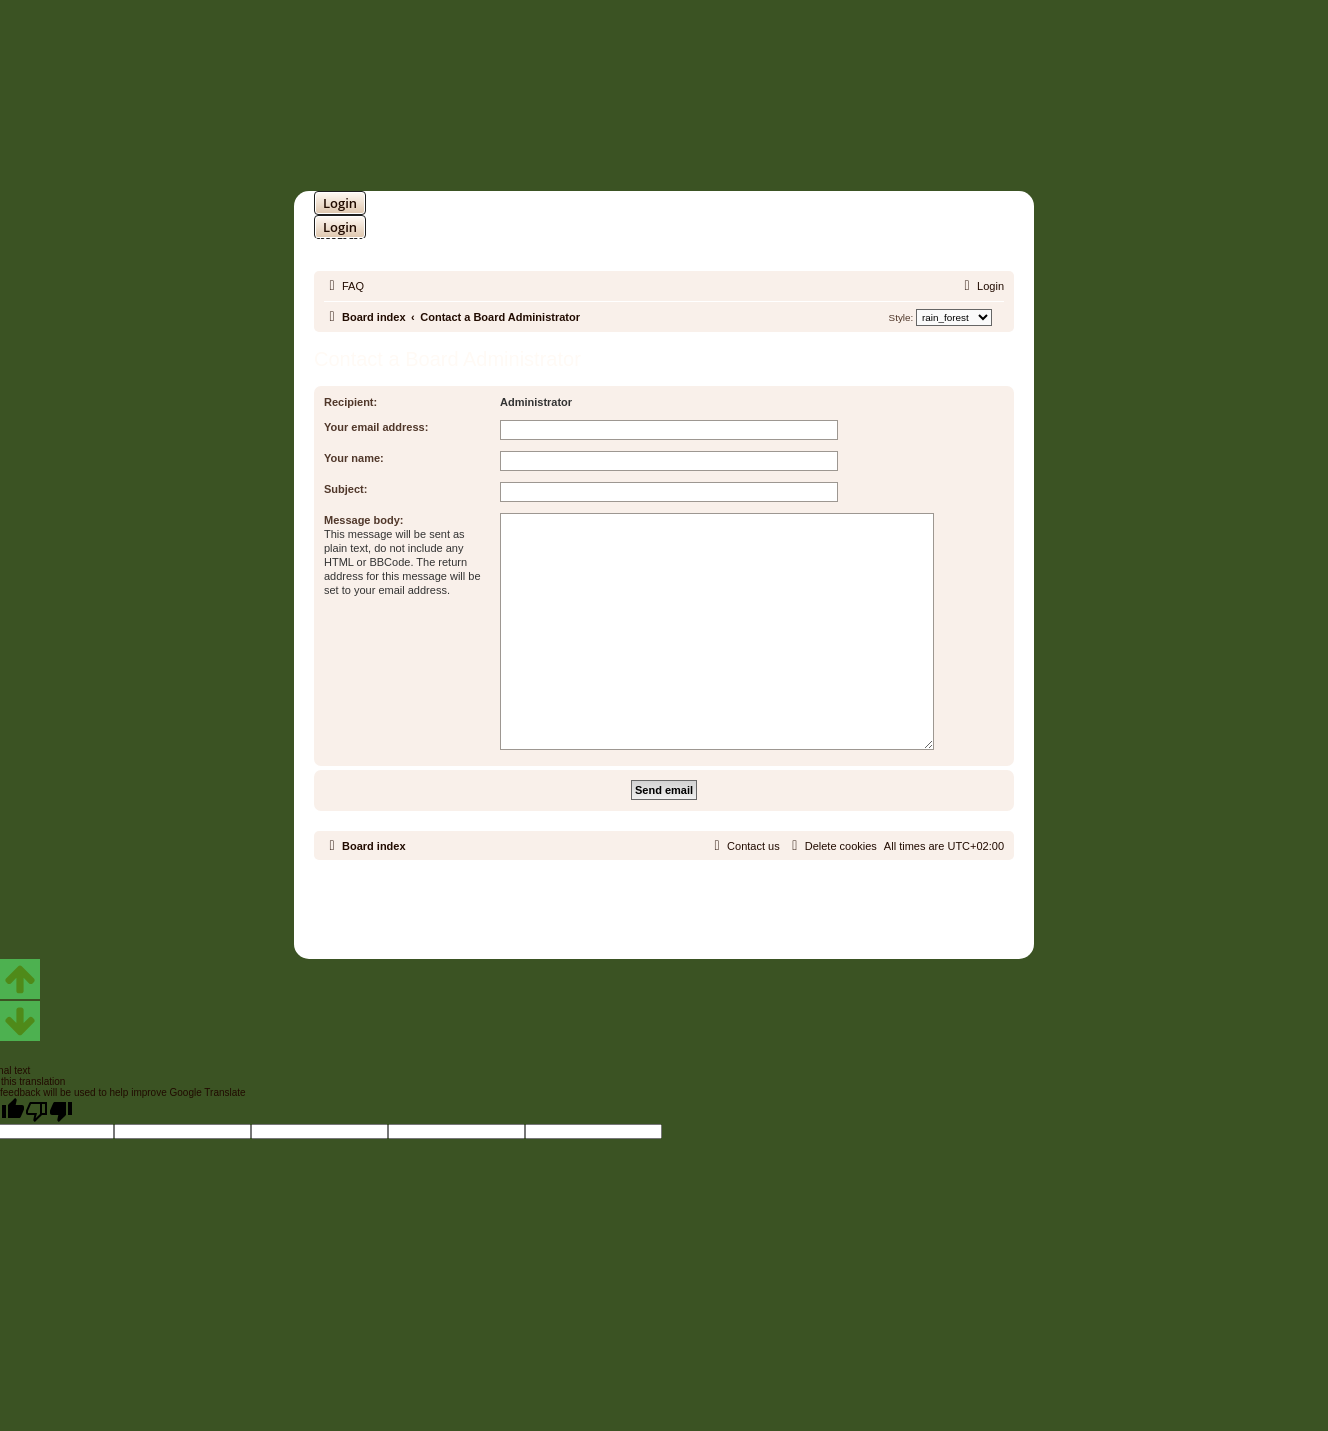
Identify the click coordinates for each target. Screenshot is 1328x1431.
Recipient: (350, 402)
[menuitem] (344, 286)
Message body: (363, 520)
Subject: (345, 489)
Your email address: (376, 427)
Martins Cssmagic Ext (716, 915)
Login (340, 203)
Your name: (354, 458)
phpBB (612, 900)
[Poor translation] (49, 1111)
